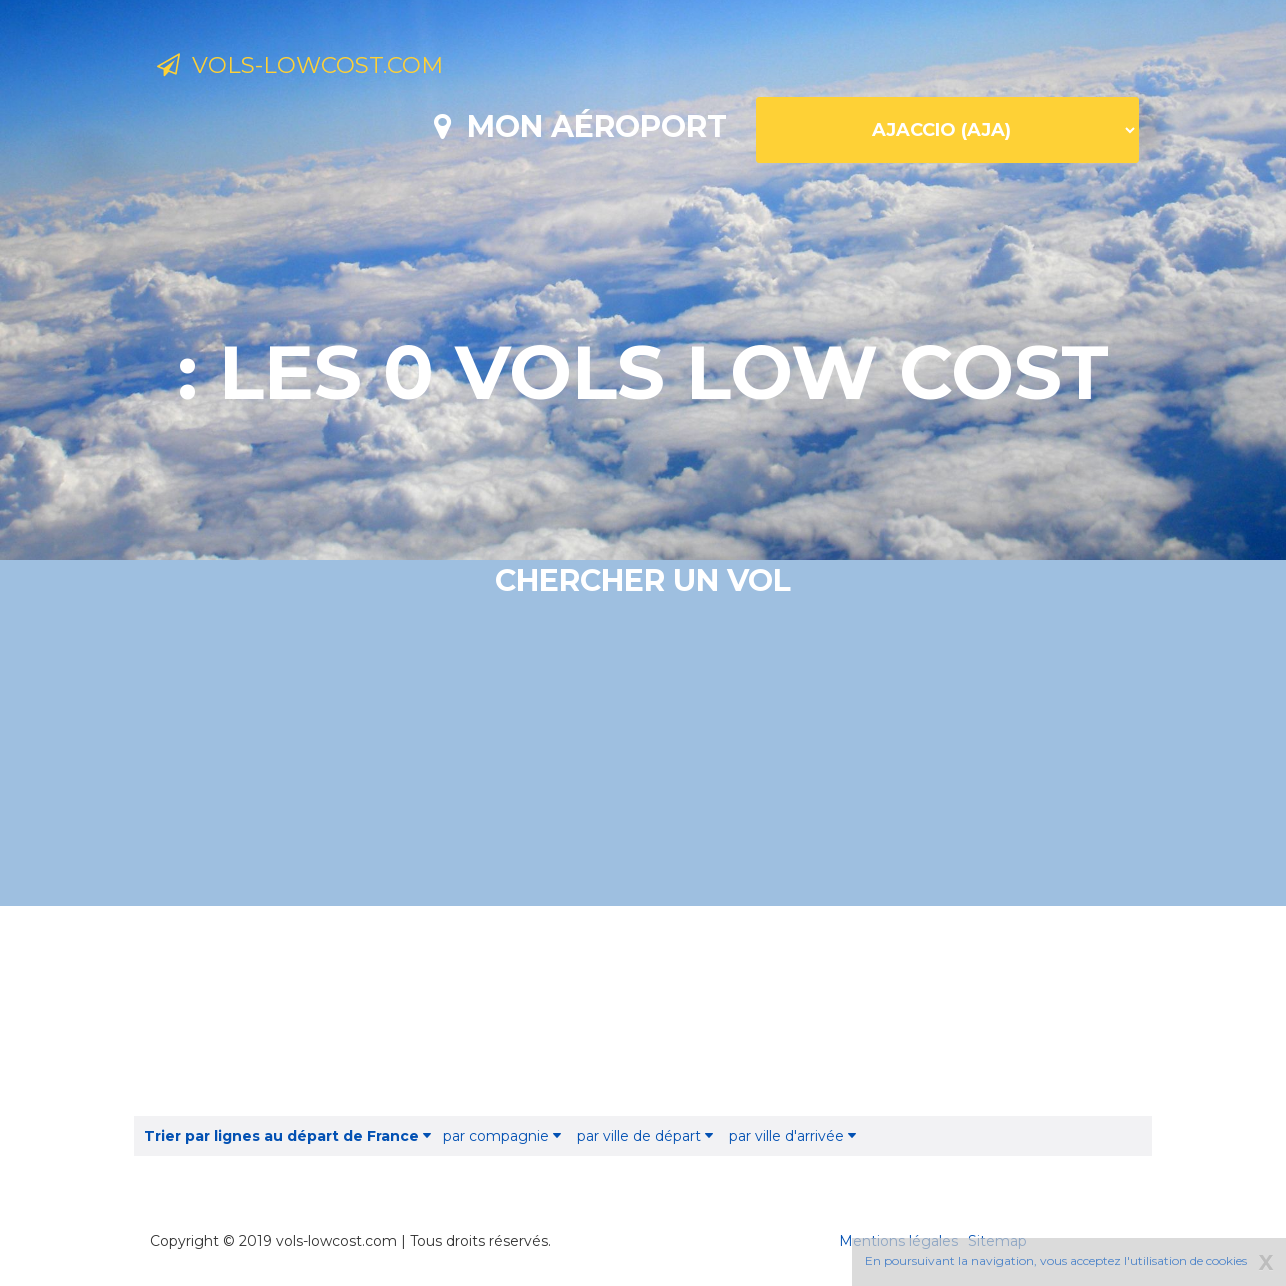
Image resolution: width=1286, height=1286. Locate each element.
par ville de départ (645, 1136)
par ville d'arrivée (792, 1136)
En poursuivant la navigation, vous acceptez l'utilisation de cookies (1056, 1260)
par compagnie (502, 1136)
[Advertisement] (643, 1011)
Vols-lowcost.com (321, 68)
